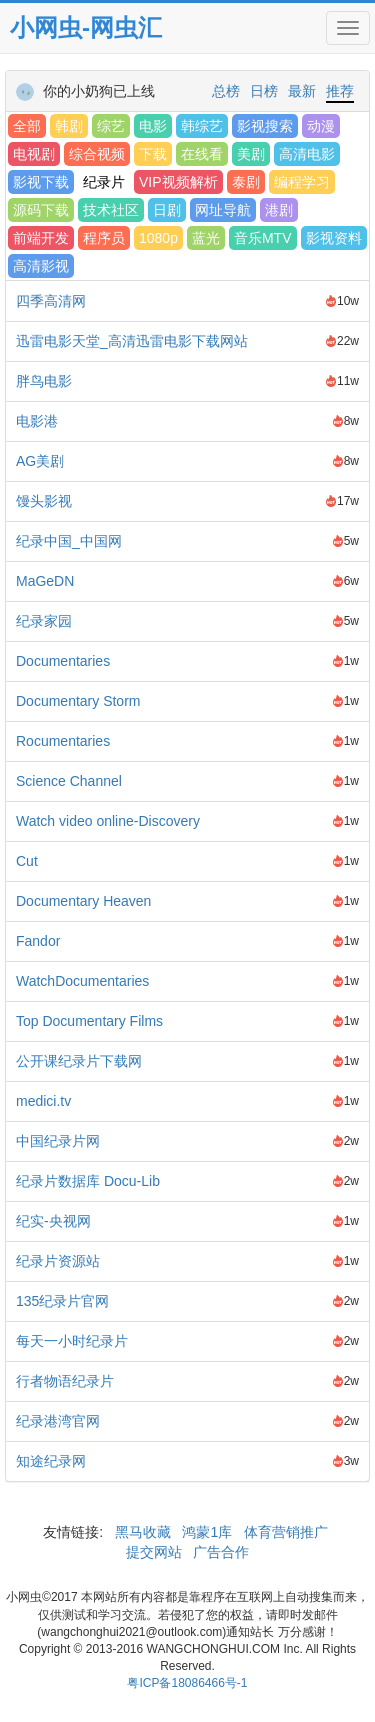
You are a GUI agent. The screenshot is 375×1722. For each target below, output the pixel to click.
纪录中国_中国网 (69, 541)
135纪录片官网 (62, 1301)
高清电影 (307, 154)
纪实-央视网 (53, 1221)
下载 (153, 154)
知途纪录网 (51, 1461)
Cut (27, 861)
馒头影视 (44, 501)
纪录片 (104, 182)
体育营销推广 (286, 1532)
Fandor (38, 941)
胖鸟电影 (44, 381)
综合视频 (97, 154)
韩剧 (69, 126)
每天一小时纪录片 (72, 1341)
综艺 (111, 126)
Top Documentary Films (89, 1021)
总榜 (226, 91)
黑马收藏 (143, 1532)
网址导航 (223, 210)
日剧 (167, 210)
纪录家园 (44, 621)
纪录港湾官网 (58, 1421)
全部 (27, 126)
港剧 (279, 210)
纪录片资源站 (58, 1261)
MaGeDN (45, 581)
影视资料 (334, 238)
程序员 (104, 238)
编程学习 (302, 182)
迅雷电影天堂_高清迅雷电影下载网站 (132, 341)
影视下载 (41, 182)
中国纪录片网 (58, 1141)
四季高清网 (51, 301)
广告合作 (219, 1552)
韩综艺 (202, 126)
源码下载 (41, 210)
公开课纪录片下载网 (79, 1061)
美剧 (251, 154)
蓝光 (206, 238)
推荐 (340, 91)
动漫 (321, 126)
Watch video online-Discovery (108, 821)
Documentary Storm (78, 701)
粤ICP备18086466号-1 (187, 1683)
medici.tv (43, 1101)
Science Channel (69, 781)
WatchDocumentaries (82, 981)
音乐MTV (263, 238)
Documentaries (63, 661)
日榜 (264, 91)
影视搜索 (265, 126)
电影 (153, 126)
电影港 (37, 421)
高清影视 (41, 266)
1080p (158, 238)
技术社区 (111, 210)
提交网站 (156, 1552)
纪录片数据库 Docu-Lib (88, 1181)
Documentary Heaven (83, 901)
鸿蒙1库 (208, 1532)
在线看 (202, 154)
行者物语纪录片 (65, 1381)
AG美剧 (40, 461)
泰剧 (246, 182)
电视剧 (34, 154)
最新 (302, 91)
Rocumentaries (63, 741)
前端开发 (41, 238)
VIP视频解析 (178, 182)
